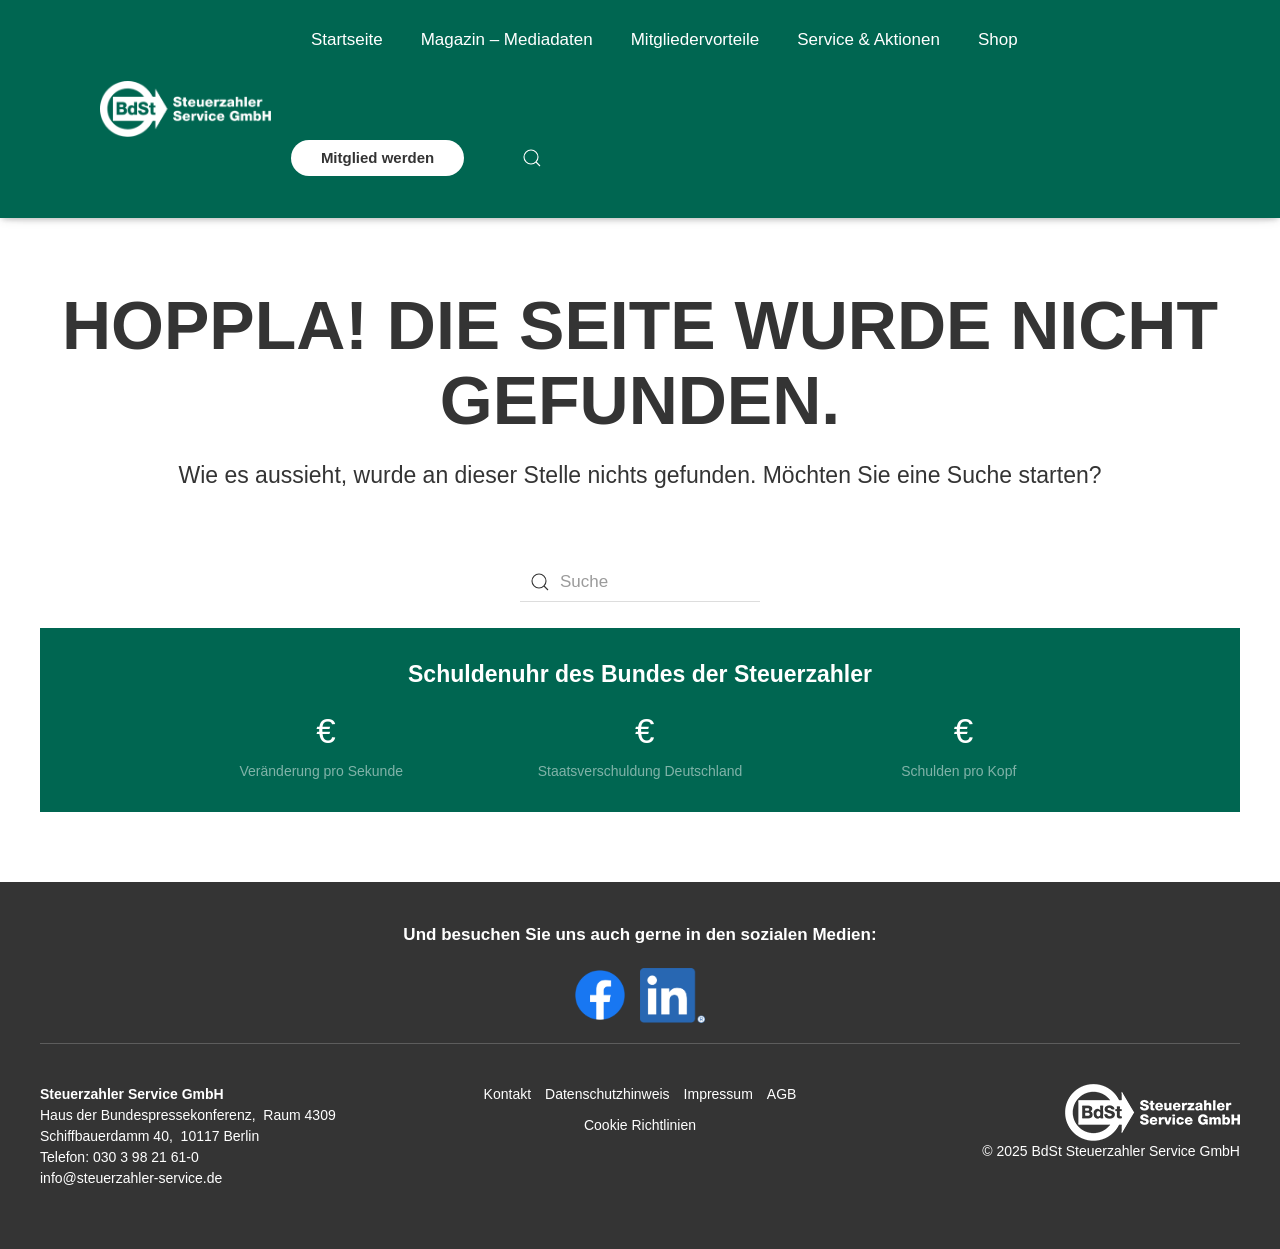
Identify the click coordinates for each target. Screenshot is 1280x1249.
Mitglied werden (377, 157)
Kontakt (507, 1094)
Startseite (347, 39)
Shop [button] (998, 39)
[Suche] (640, 582)
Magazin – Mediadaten (507, 39)
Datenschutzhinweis (607, 1094)
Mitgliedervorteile (695, 39)
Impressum (718, 1094)
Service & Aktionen (868, 39)
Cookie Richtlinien (640, 1125)
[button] (532, 158)
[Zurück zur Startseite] (185, 109)
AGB (782, 1094)
